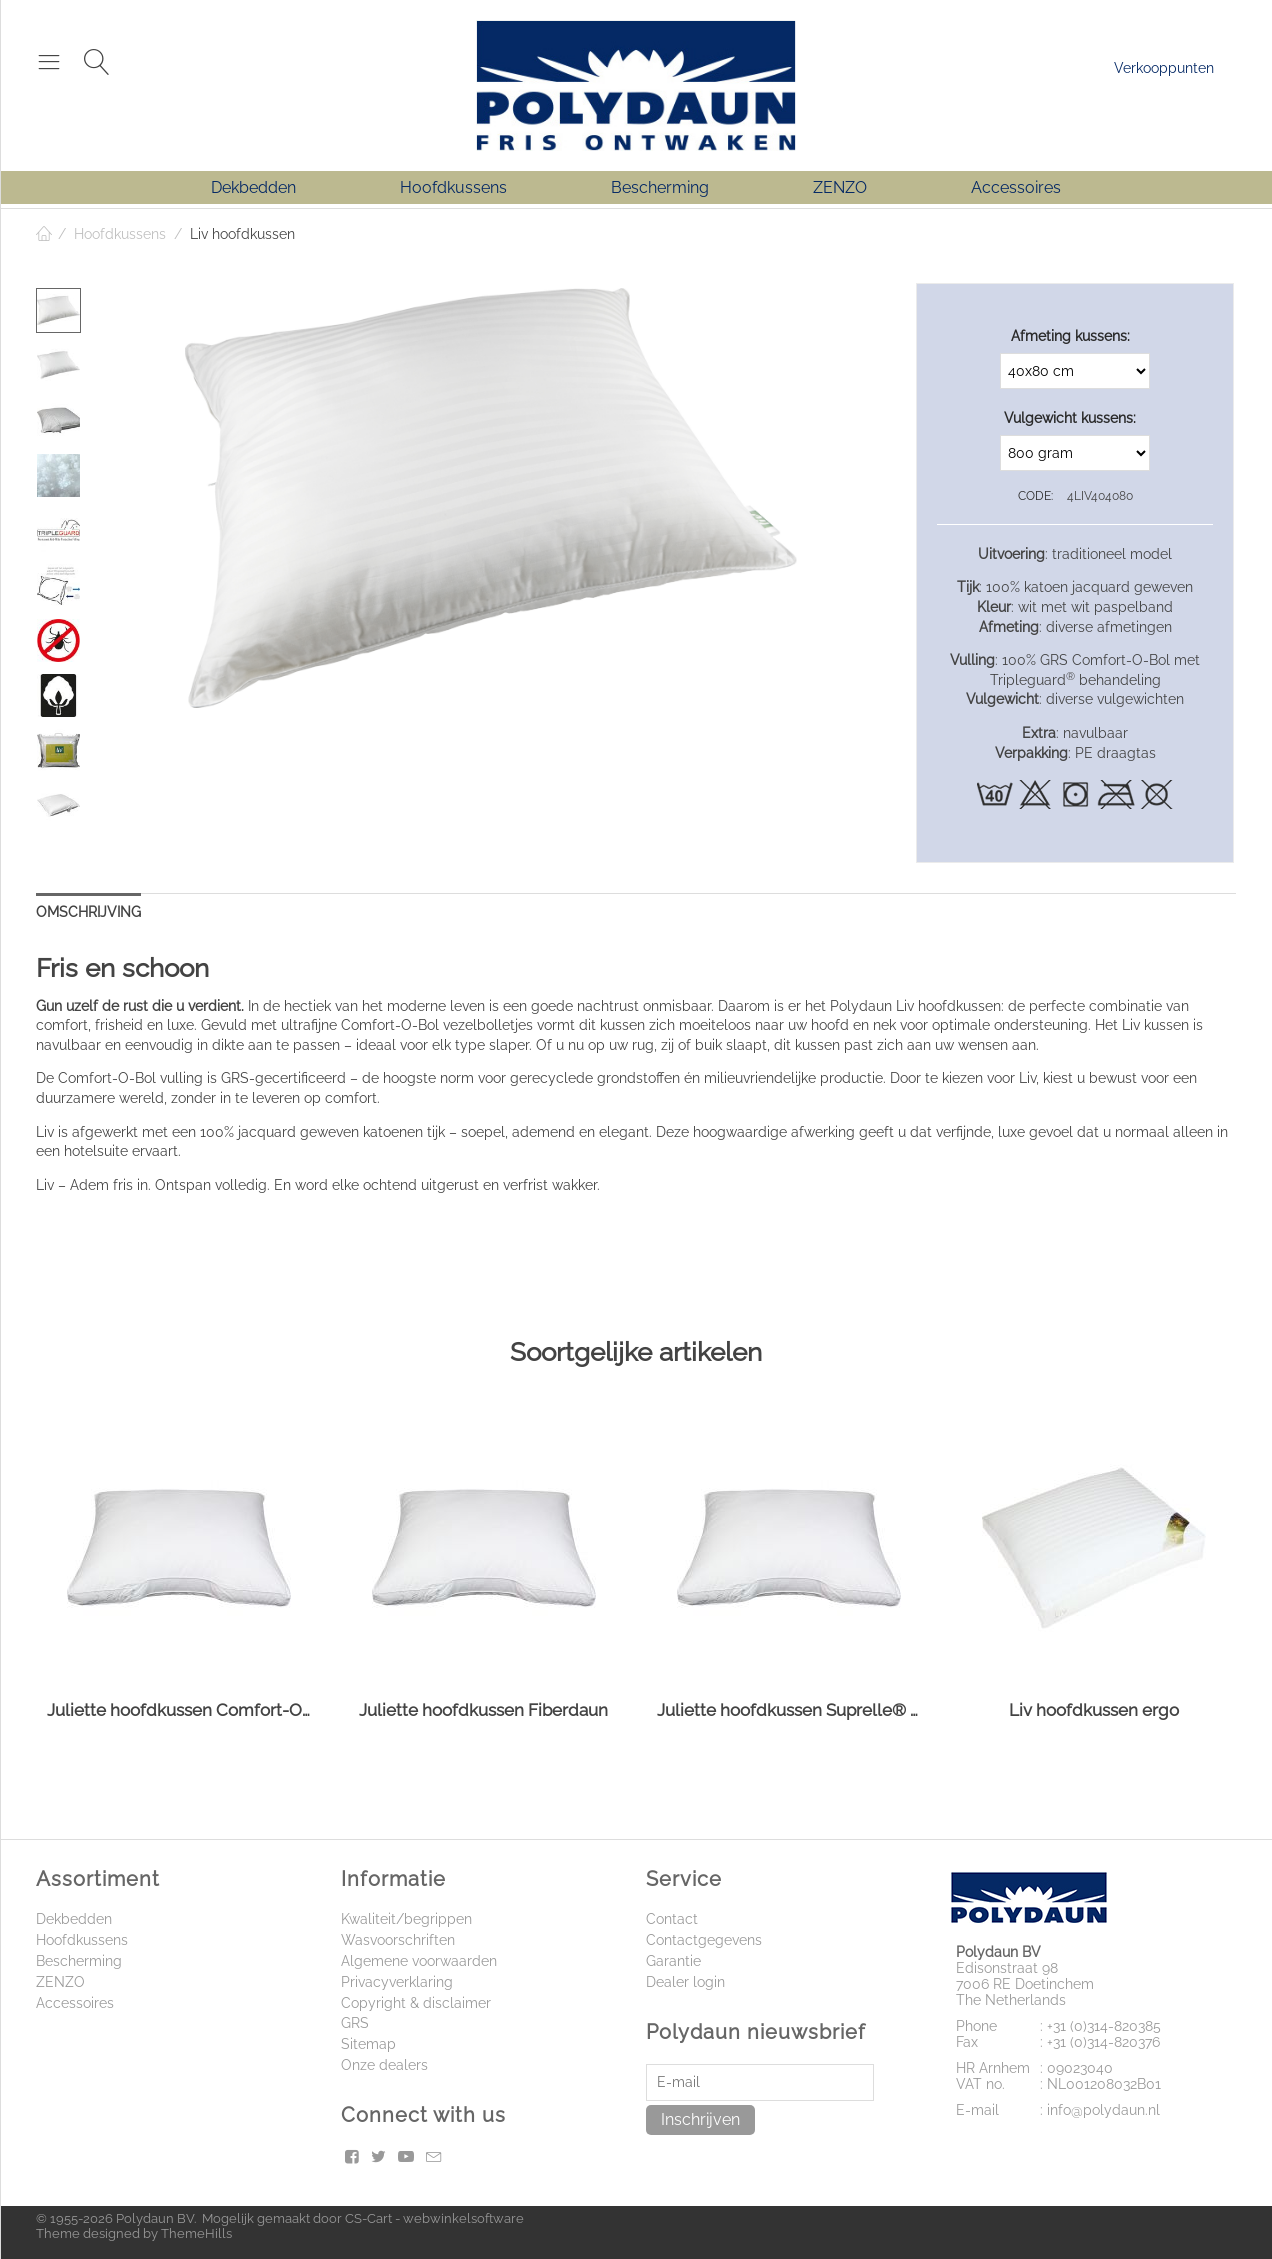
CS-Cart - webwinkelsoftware (434, 2218)
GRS (355, 2023)
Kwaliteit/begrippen (406, 1919)
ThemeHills (196, 2233)
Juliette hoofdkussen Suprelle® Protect (788, 1710)
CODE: (1035, 496)
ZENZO (840, 187)
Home (44, 234)
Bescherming (660, 187)
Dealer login (685, 1982)
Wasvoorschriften (398, 1940)
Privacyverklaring (397, 1982)
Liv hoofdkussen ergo (1094, 1710)
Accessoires (1016, 187)
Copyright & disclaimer (416, 2003)
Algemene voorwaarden (419, 1961)
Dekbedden (253, 187)
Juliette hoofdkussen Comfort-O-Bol (178, 1710)
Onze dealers (384, 2065)
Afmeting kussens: (1070, 336)
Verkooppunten (1164, 68)
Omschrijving (88, 912)
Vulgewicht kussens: (1070, 418)
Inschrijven (700, 2119)
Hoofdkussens (453, 187)
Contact (672, 1919)
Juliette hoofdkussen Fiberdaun (483, 1710)
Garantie (673, 1961)
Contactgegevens (704, 1940)
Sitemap (368, 2044)
